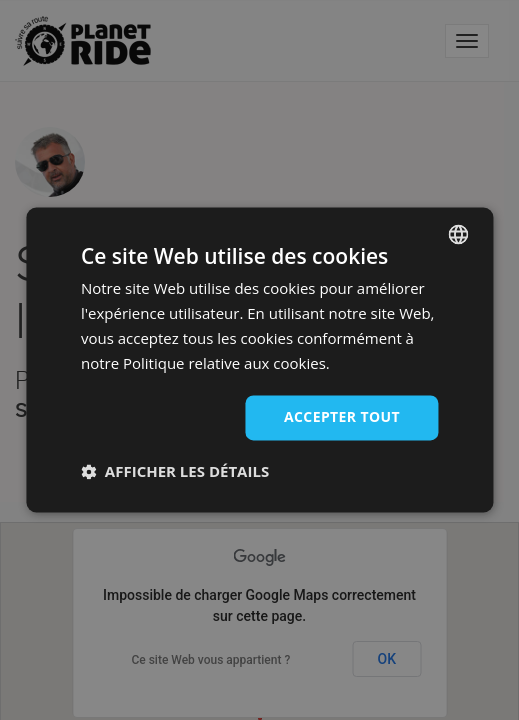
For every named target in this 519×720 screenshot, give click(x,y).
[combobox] (458, 234)
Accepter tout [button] (342, 417)
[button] (175, 472)
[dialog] (259, 359)
